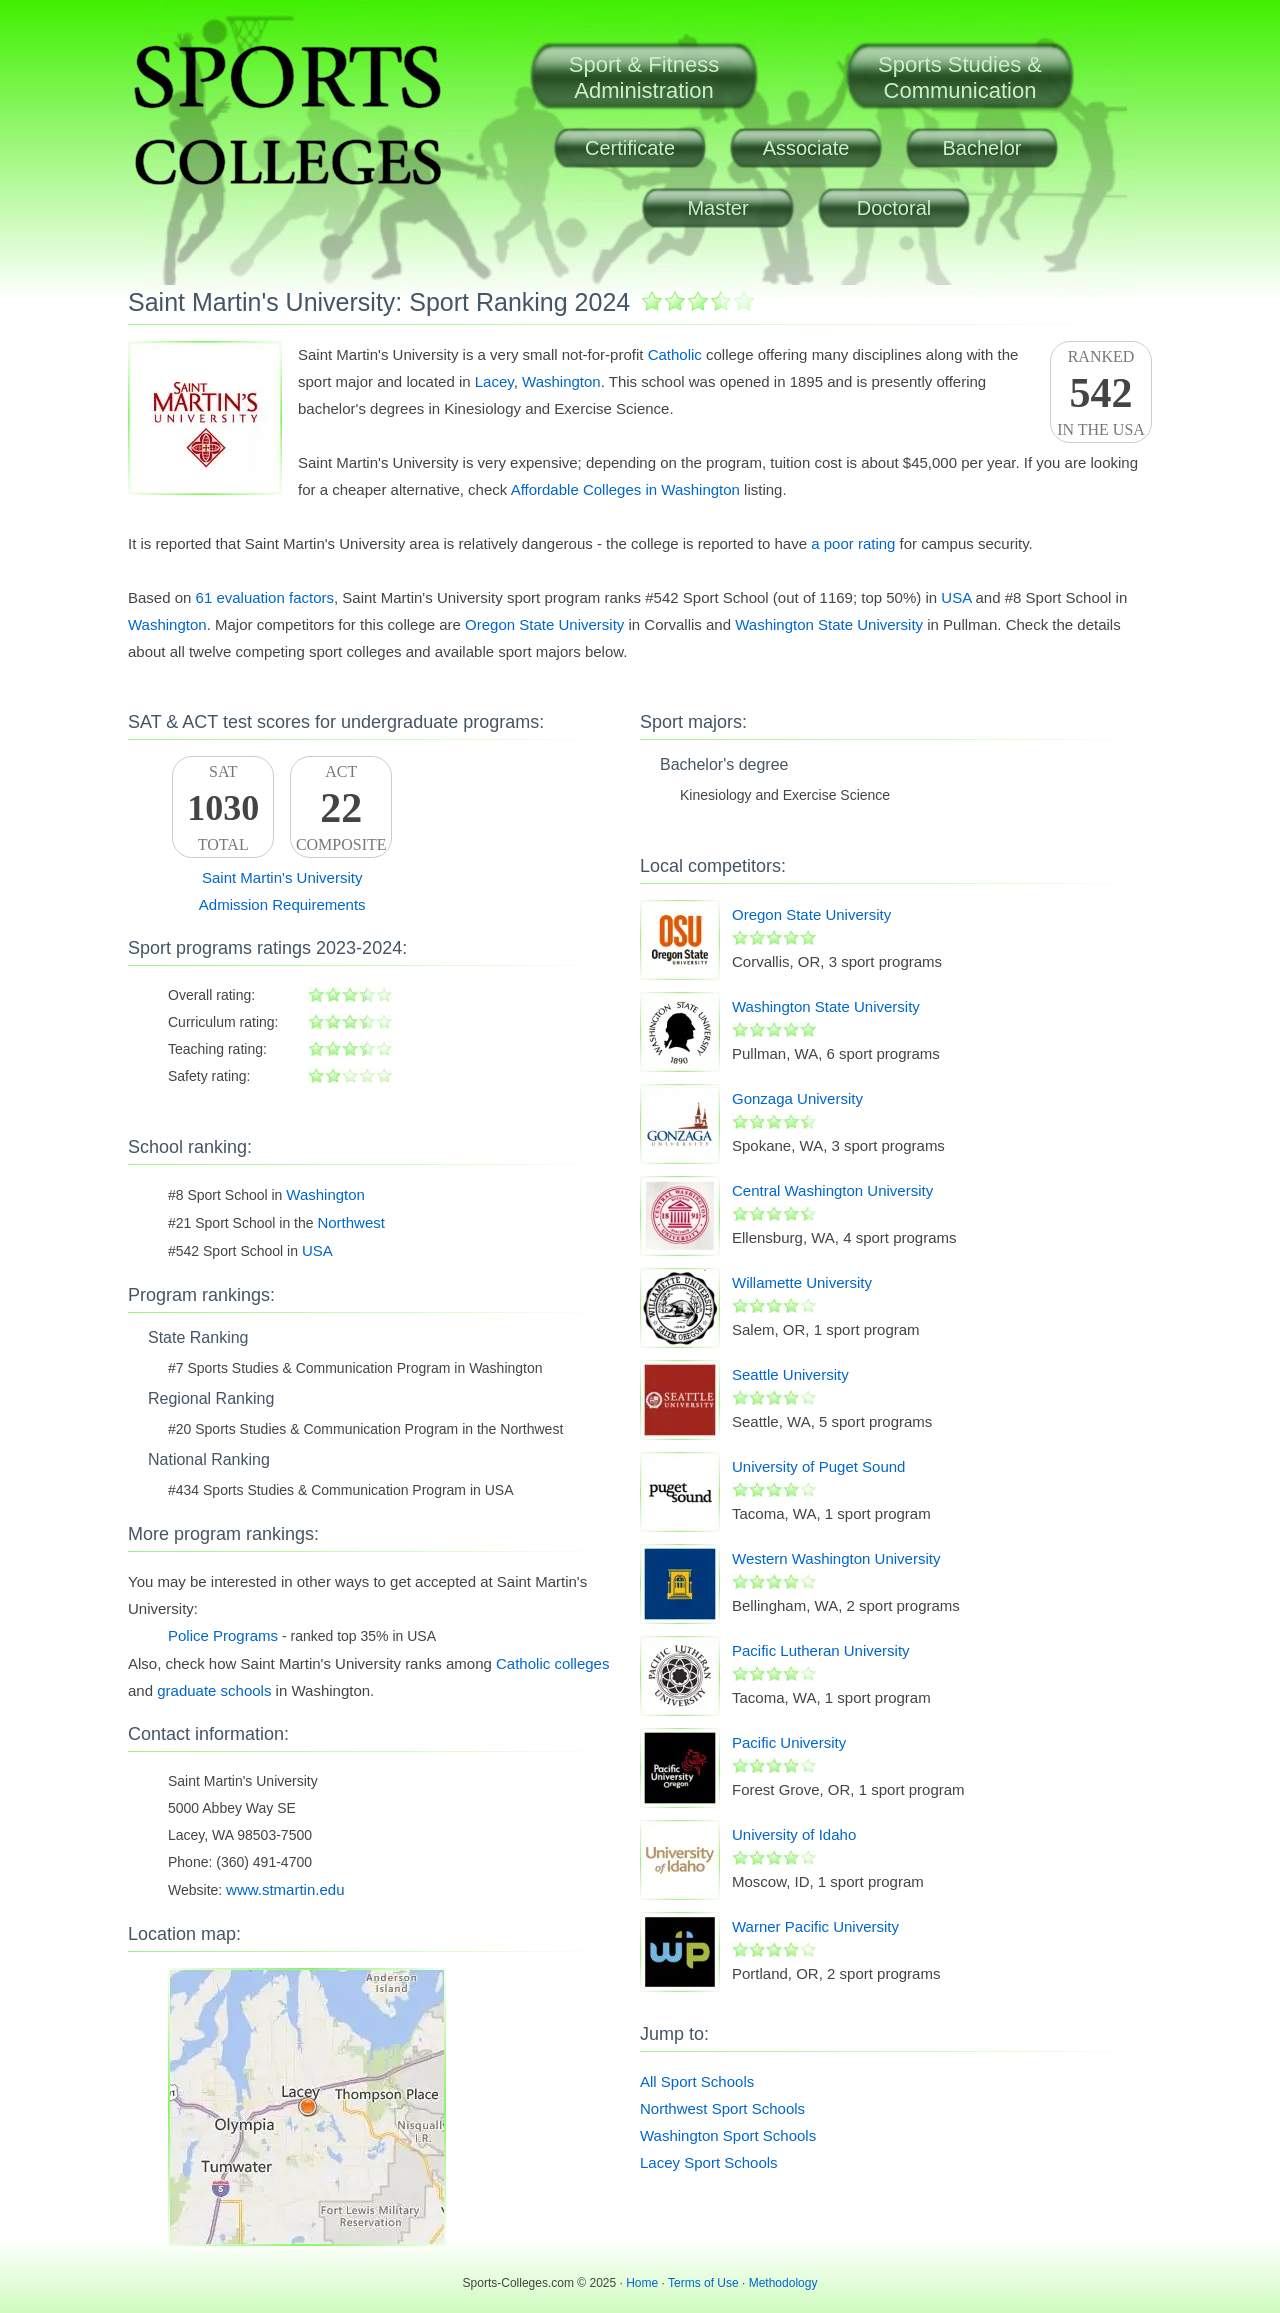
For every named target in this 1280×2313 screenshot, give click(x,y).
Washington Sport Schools (728, 2135)
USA (956, 597)
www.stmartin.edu (285, 1889)
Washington (561, 381)
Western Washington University (836, 1558)
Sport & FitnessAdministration (644, 77)
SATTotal (223, 808)
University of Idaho (794, 1834)
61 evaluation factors (265, 597)
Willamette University (802, 1282)
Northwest (351, 1222)
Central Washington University (832, 1190)
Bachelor (982, 148)
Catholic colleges (552, 1663)
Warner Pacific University (815, 1926)
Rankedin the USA (1101, 393)
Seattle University (790, 1374)
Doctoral (894, 208)
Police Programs (223, 1635)
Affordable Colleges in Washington (625, 489)
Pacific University (789, 1742)
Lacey (494, 381)
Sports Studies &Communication (960, 77)
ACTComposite (341, 808)
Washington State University (829, 624)
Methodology (783, 2283)
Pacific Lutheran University (821, 1650)
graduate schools (214, 1690)
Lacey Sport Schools (709, 2162)
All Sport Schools (697, 2081)
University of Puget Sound (818, 1466)
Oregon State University (544, 624)
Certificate (630, 148)
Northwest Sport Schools (722, 2108)
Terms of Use (703, 2283)
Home (642, 2283)
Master (717, 208)
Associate (806, 148)
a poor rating (853, 543)
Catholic (675, 354)
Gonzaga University (797, 1098)
